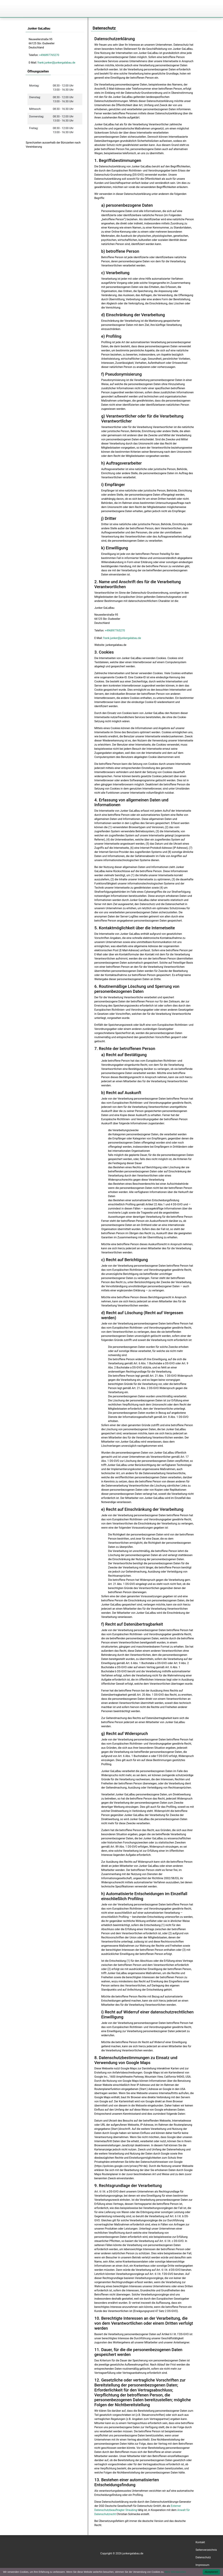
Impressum (202, 2565)
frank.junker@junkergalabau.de (56, 62)
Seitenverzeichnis (206, 2549)
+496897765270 (49, 55)
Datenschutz (203, 2557)
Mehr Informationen (175, 2572)
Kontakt (200, 2542)
